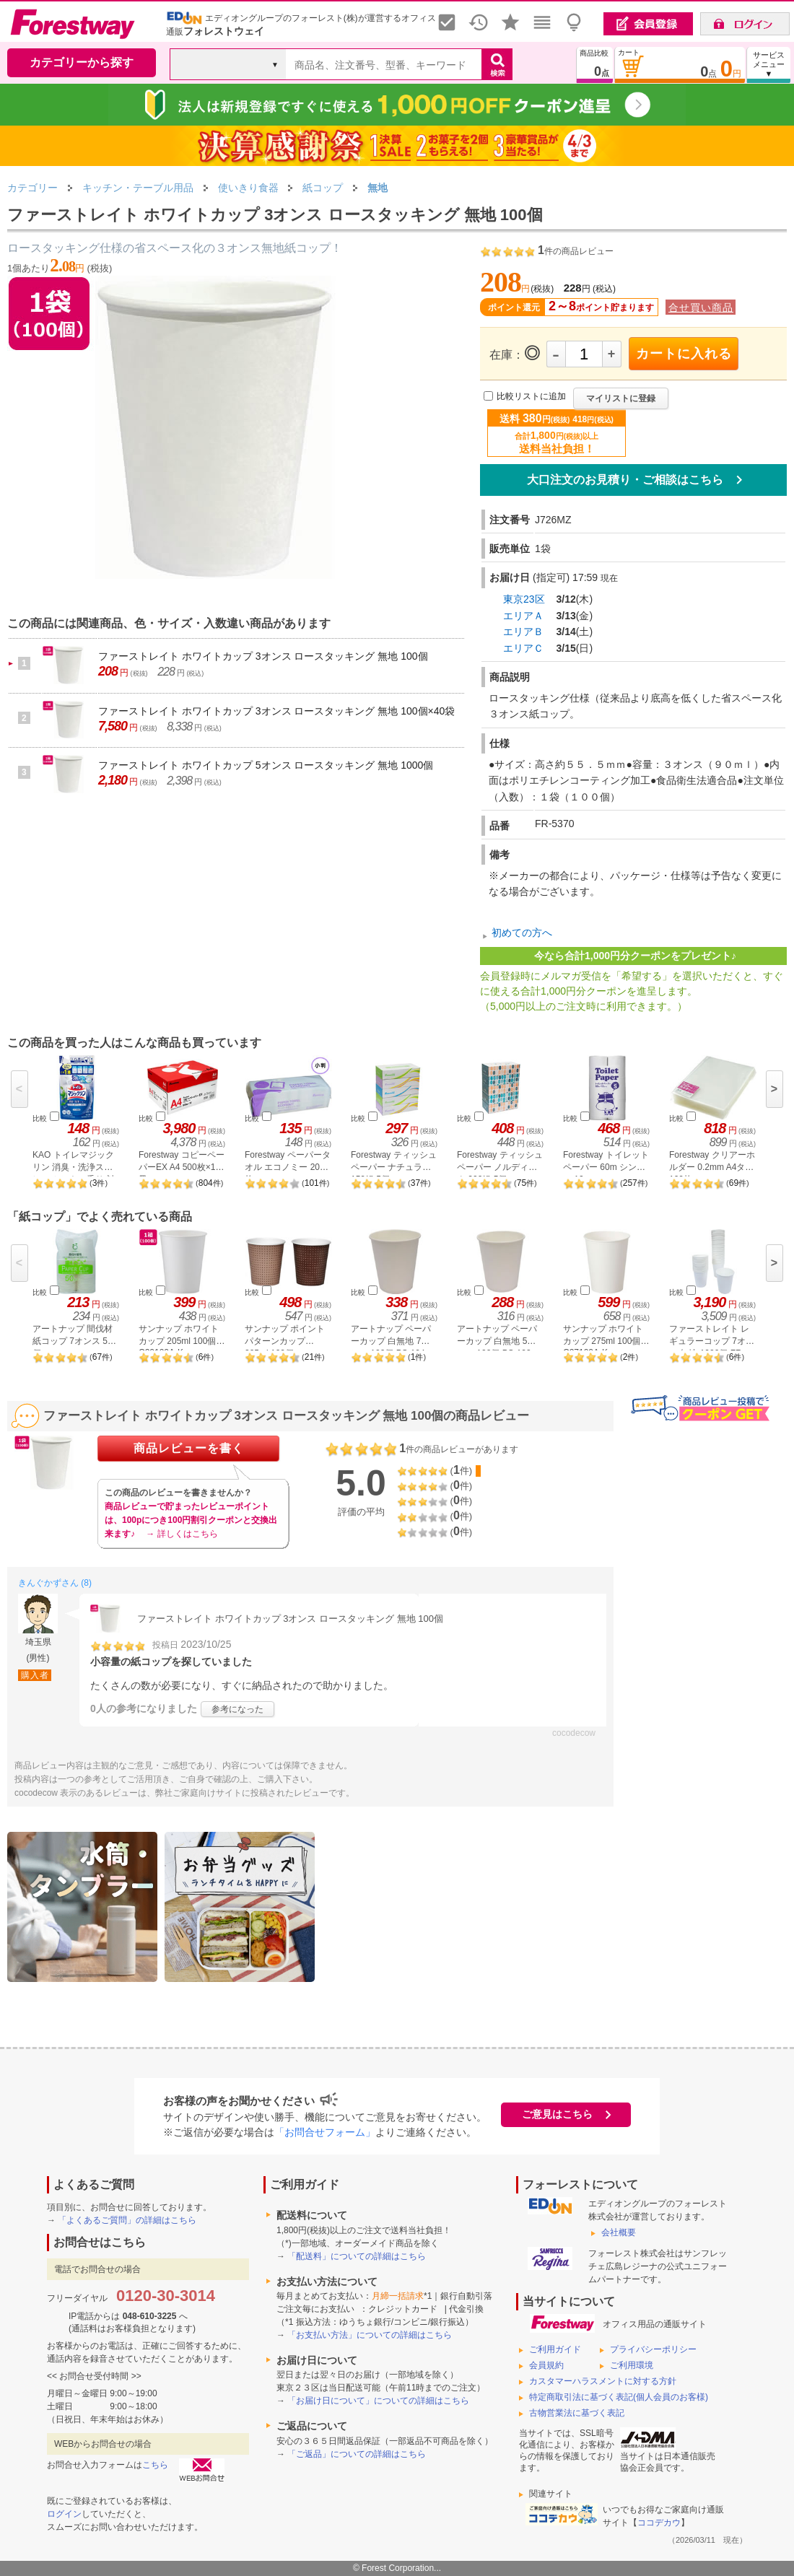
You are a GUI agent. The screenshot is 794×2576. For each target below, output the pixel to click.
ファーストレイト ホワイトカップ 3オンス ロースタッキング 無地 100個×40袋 (276, 711)
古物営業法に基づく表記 (576, 2413)
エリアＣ (523, 648)
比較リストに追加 (531, 396)
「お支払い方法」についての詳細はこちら (369, 2335)
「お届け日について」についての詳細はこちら (378, 2401)
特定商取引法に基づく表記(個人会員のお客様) (618, 2397)
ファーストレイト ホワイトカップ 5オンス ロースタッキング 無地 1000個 (265, 765)
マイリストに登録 (620, 398)
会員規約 (546, 2365)
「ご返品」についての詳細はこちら (356, 2454)
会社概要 (618, 2232)
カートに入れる (684, 353)
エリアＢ (523, 631)
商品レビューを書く (189, 1448)
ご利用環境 (631, 2365)
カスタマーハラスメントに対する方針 (602, 2381)
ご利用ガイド (555, 2349)
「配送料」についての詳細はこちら (356, 2256)
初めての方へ (522, 932)
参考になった (237, 1709)
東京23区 (524, 599)
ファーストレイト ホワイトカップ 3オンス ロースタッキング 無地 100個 (263, 656)
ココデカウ (659, 2523)
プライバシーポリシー (653, 2349)
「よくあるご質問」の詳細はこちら (127, 2220)
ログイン (64, 2514)
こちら (155, 2465)
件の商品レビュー (576, 251)
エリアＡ (523, 615)
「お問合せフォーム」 (324, 2132)
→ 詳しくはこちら (181, 1534)
